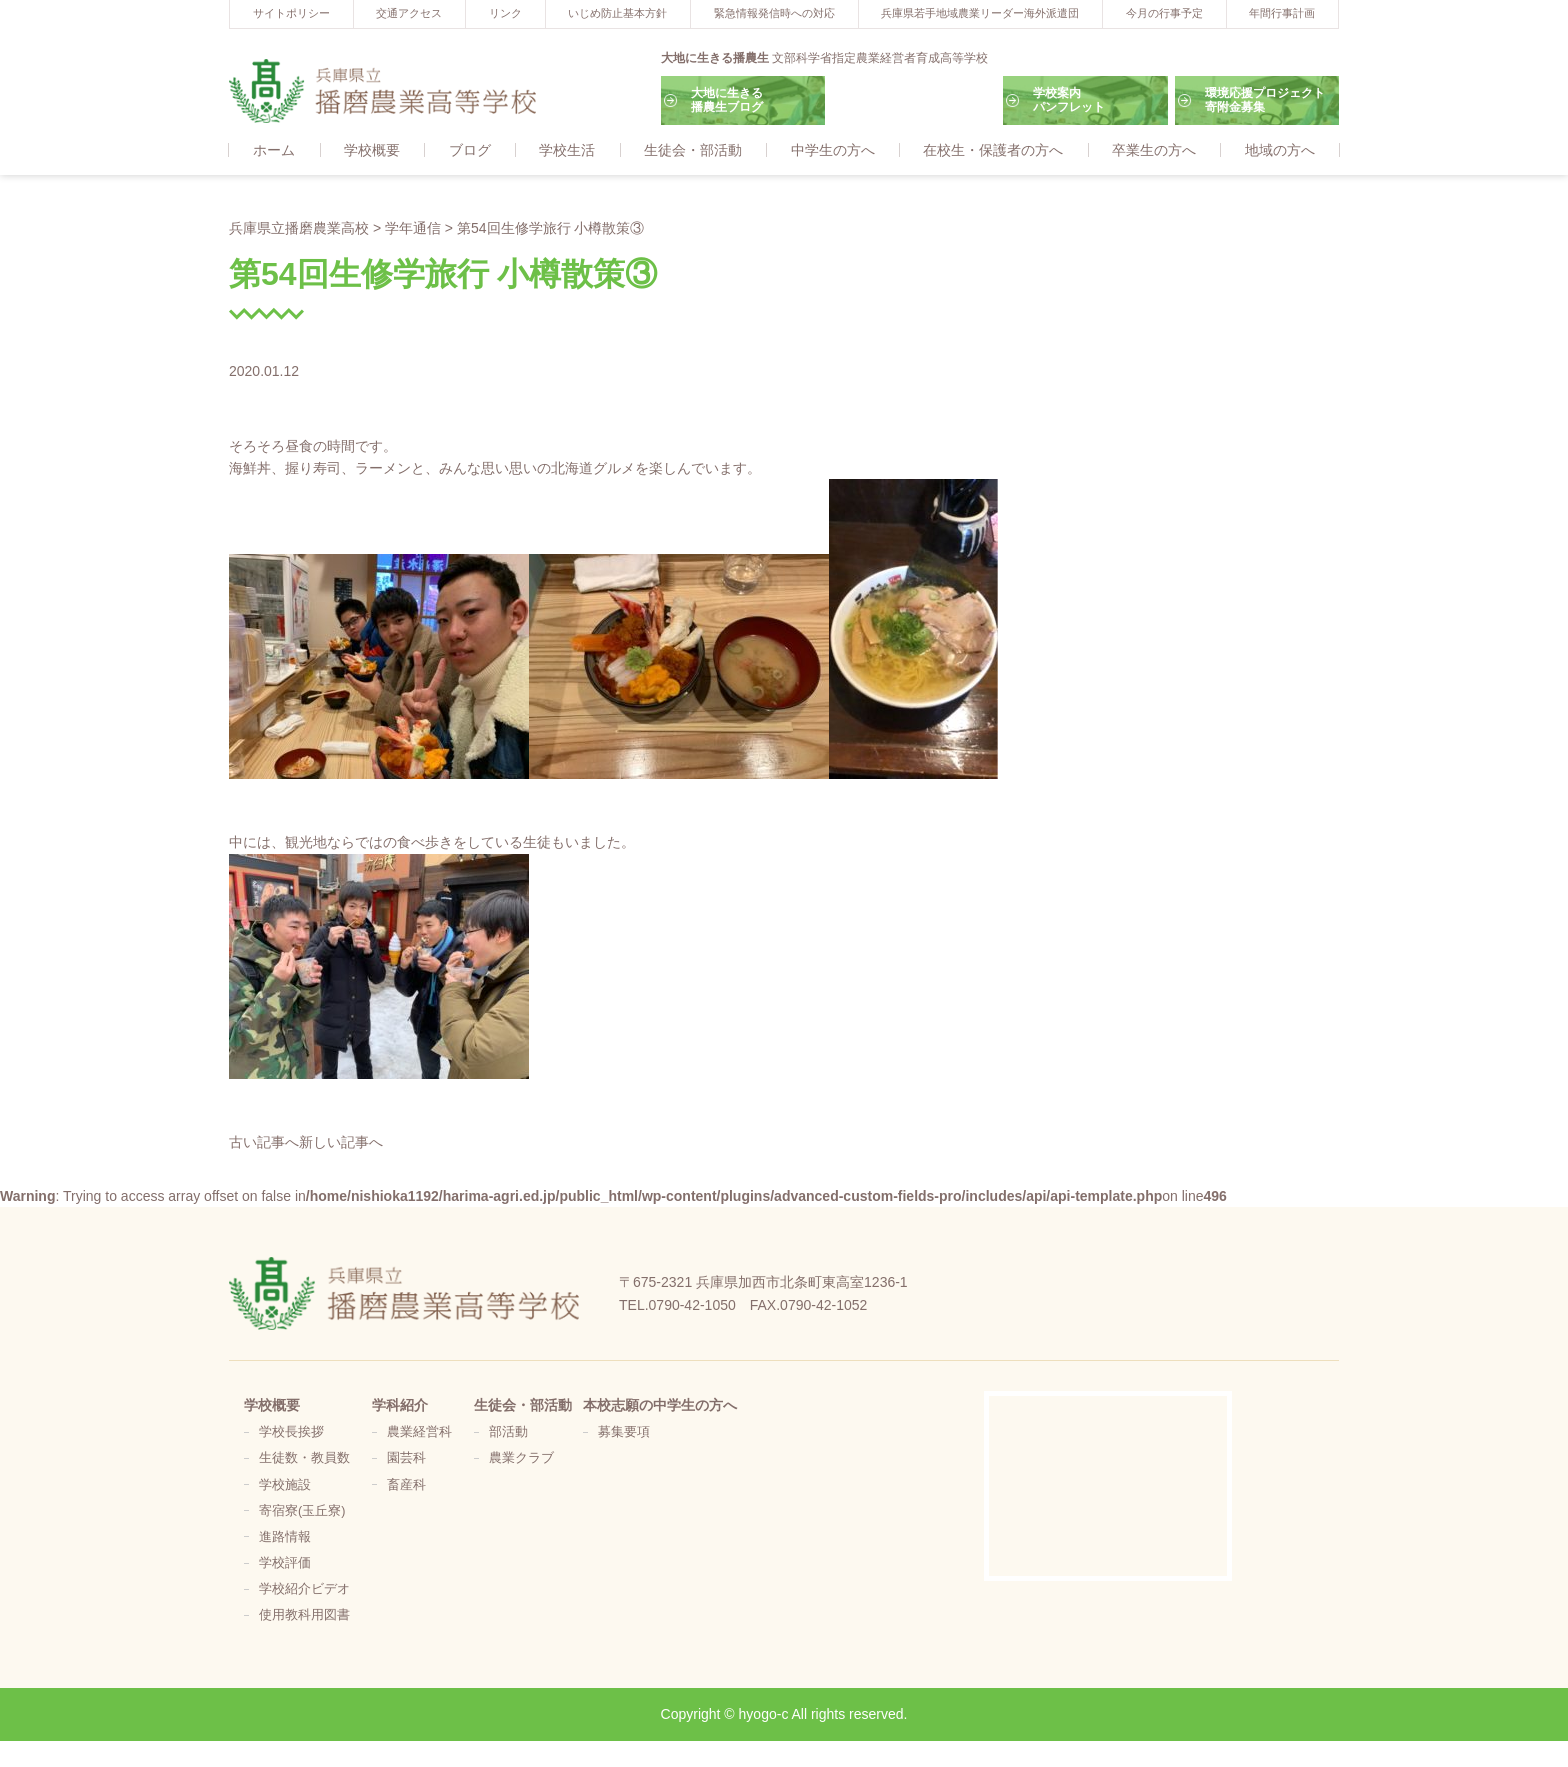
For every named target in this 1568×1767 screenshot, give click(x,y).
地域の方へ (1280, 151)
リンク (505, 13)
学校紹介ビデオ (304, 1590)
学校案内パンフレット (1069, 100)
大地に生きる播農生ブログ (727, 100)
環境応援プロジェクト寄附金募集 (1265, 100)
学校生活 (567, 151)
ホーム (274, 151)
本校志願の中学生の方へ (660, 1406)
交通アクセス (409, 13)
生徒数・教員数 (304, 1459)
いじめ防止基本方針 (617, 13)
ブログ (470, 151)
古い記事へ (264, 1143)
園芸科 (406, 1459)
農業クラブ (521, 1459)
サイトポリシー (291, 13)
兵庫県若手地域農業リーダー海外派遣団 (980, 13)
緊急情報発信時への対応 (774, 13)
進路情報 (285, 1538)
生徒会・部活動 (693, 151)
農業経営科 (419, 1433)
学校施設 (285, 1486)
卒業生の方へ (1154, 151)
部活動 (508, 1433)
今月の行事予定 (1164, 13)
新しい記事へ (341, 1143)
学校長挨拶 (291, 1433)
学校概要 (372, 151)
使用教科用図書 (304, 1616)
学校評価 (285, 1564)
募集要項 (624, 1433)
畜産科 (406, 1486)
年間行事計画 (1282, 13)
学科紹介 (400, 1406)
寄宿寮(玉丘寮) (302, 1512)
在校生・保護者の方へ (993, 151)
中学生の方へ (833, 151)
